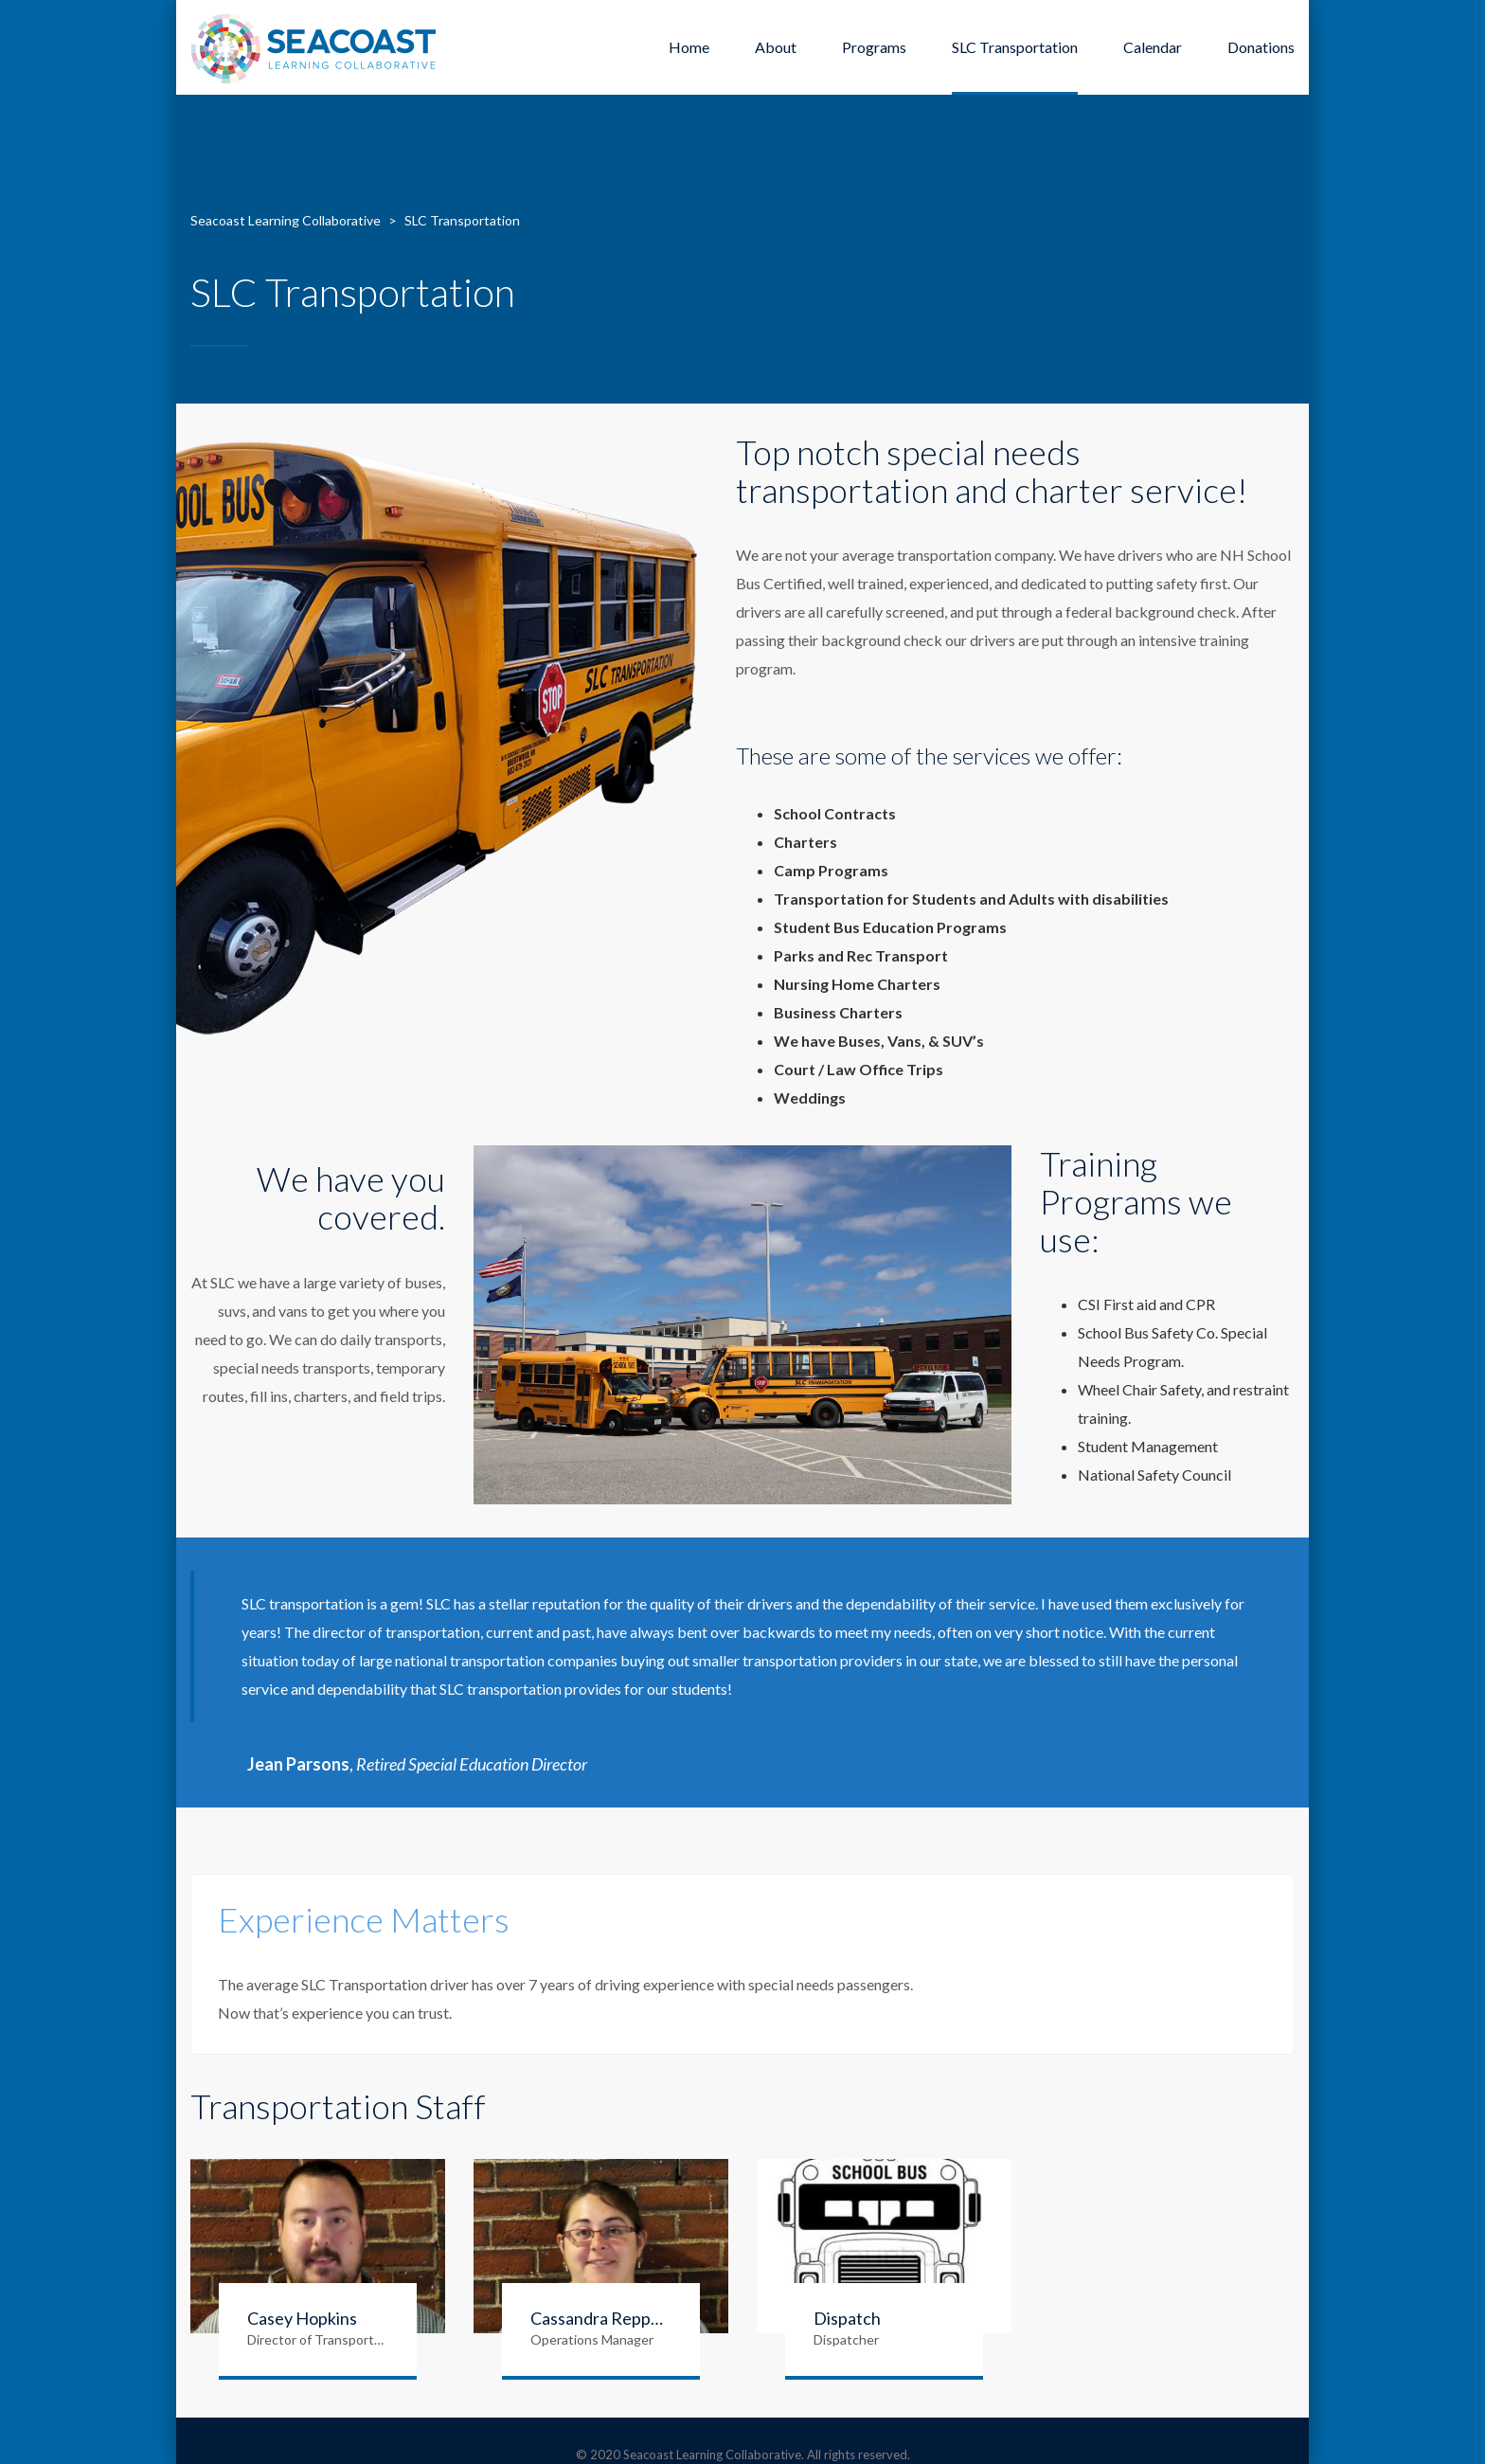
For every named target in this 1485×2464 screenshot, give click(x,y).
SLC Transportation (1015, 47)
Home (689, 47)
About (775, 47)
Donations (1261, 47)
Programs (874, 47)
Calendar (1152, 47)
